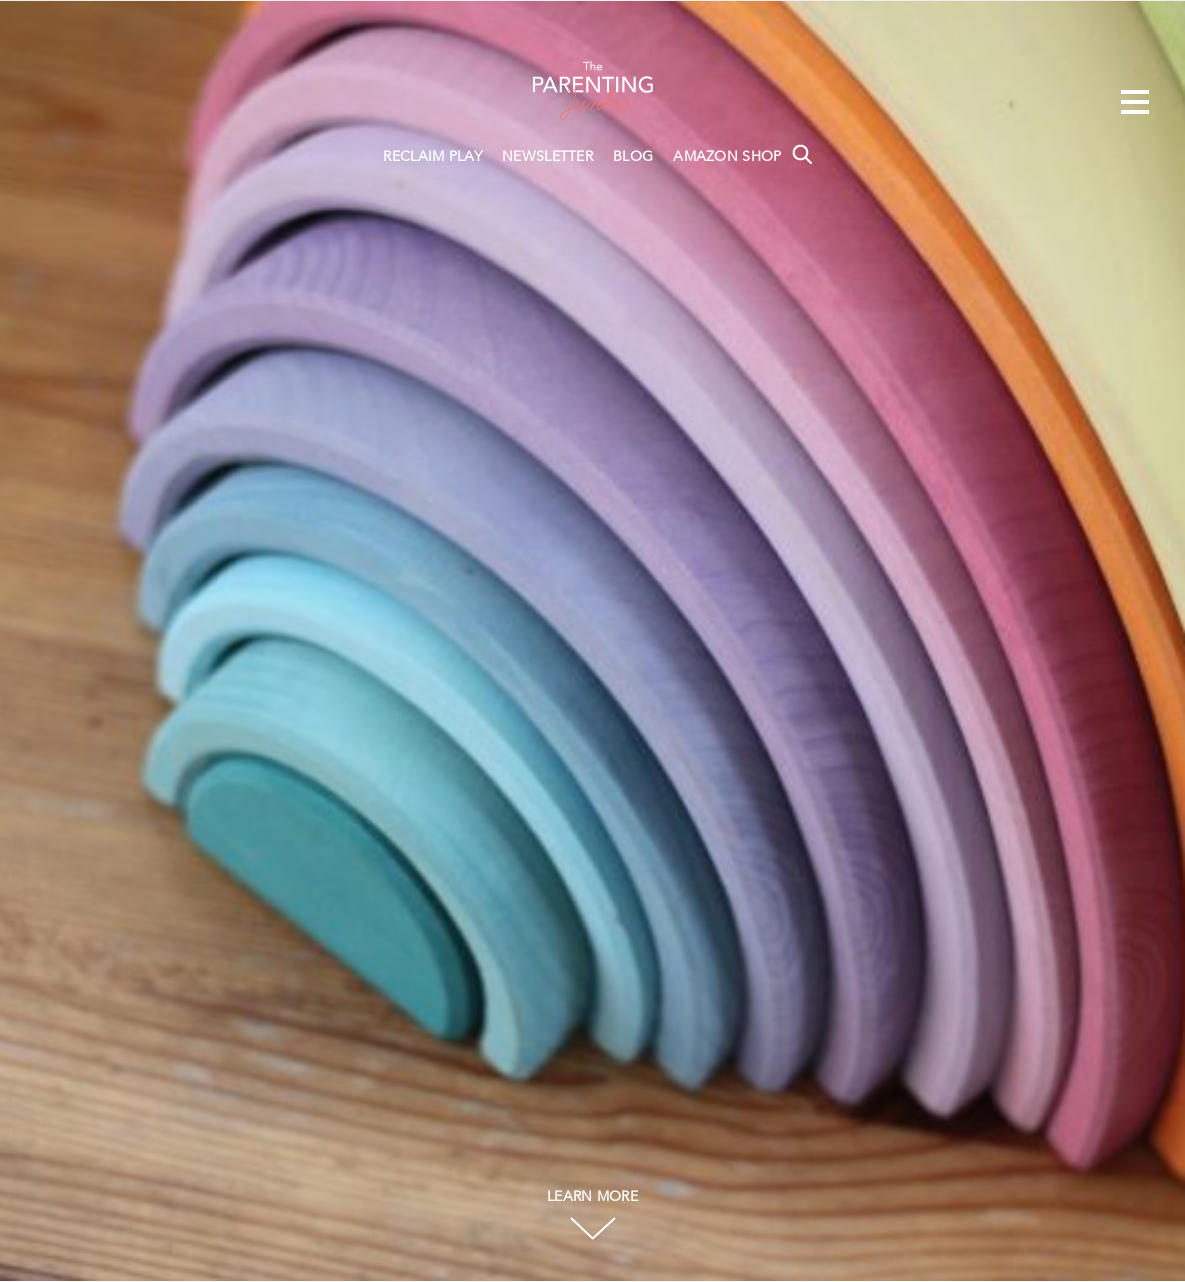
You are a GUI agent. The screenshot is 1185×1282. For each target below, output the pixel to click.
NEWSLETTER (547, 157)
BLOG (633, 157)
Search (802, 154)
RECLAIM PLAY (432, 157)
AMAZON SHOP (727, 157)
